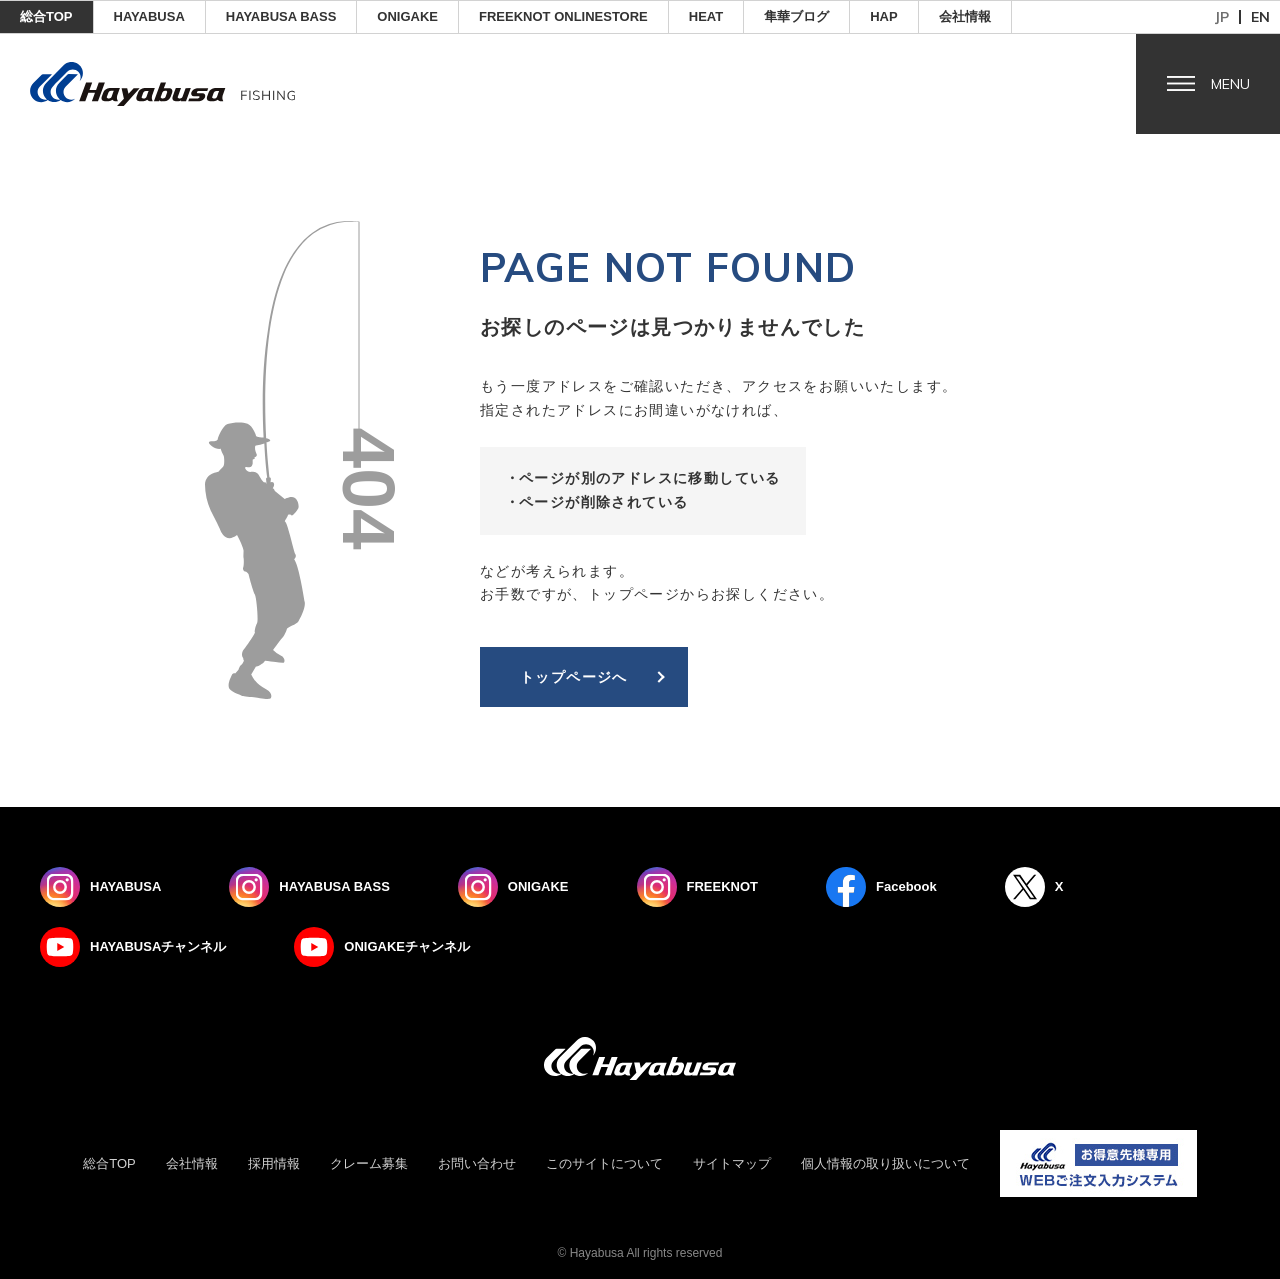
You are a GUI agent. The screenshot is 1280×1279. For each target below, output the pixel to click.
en (1260, 17)
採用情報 (274, 1163)
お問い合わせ (477, 1163)
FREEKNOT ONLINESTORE (563, 16)
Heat (706, 16)
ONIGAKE (407, 16)
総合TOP (46, 16)
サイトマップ (732, 1163)
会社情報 (965, 16)
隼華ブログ (796, 16)
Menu (1230, 84)
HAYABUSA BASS (281, 16)
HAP (883, 16)
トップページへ (574, 677)
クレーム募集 (369, 1163)
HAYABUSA (149, 16)
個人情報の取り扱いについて (885, 1163)
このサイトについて (604, 1163)
